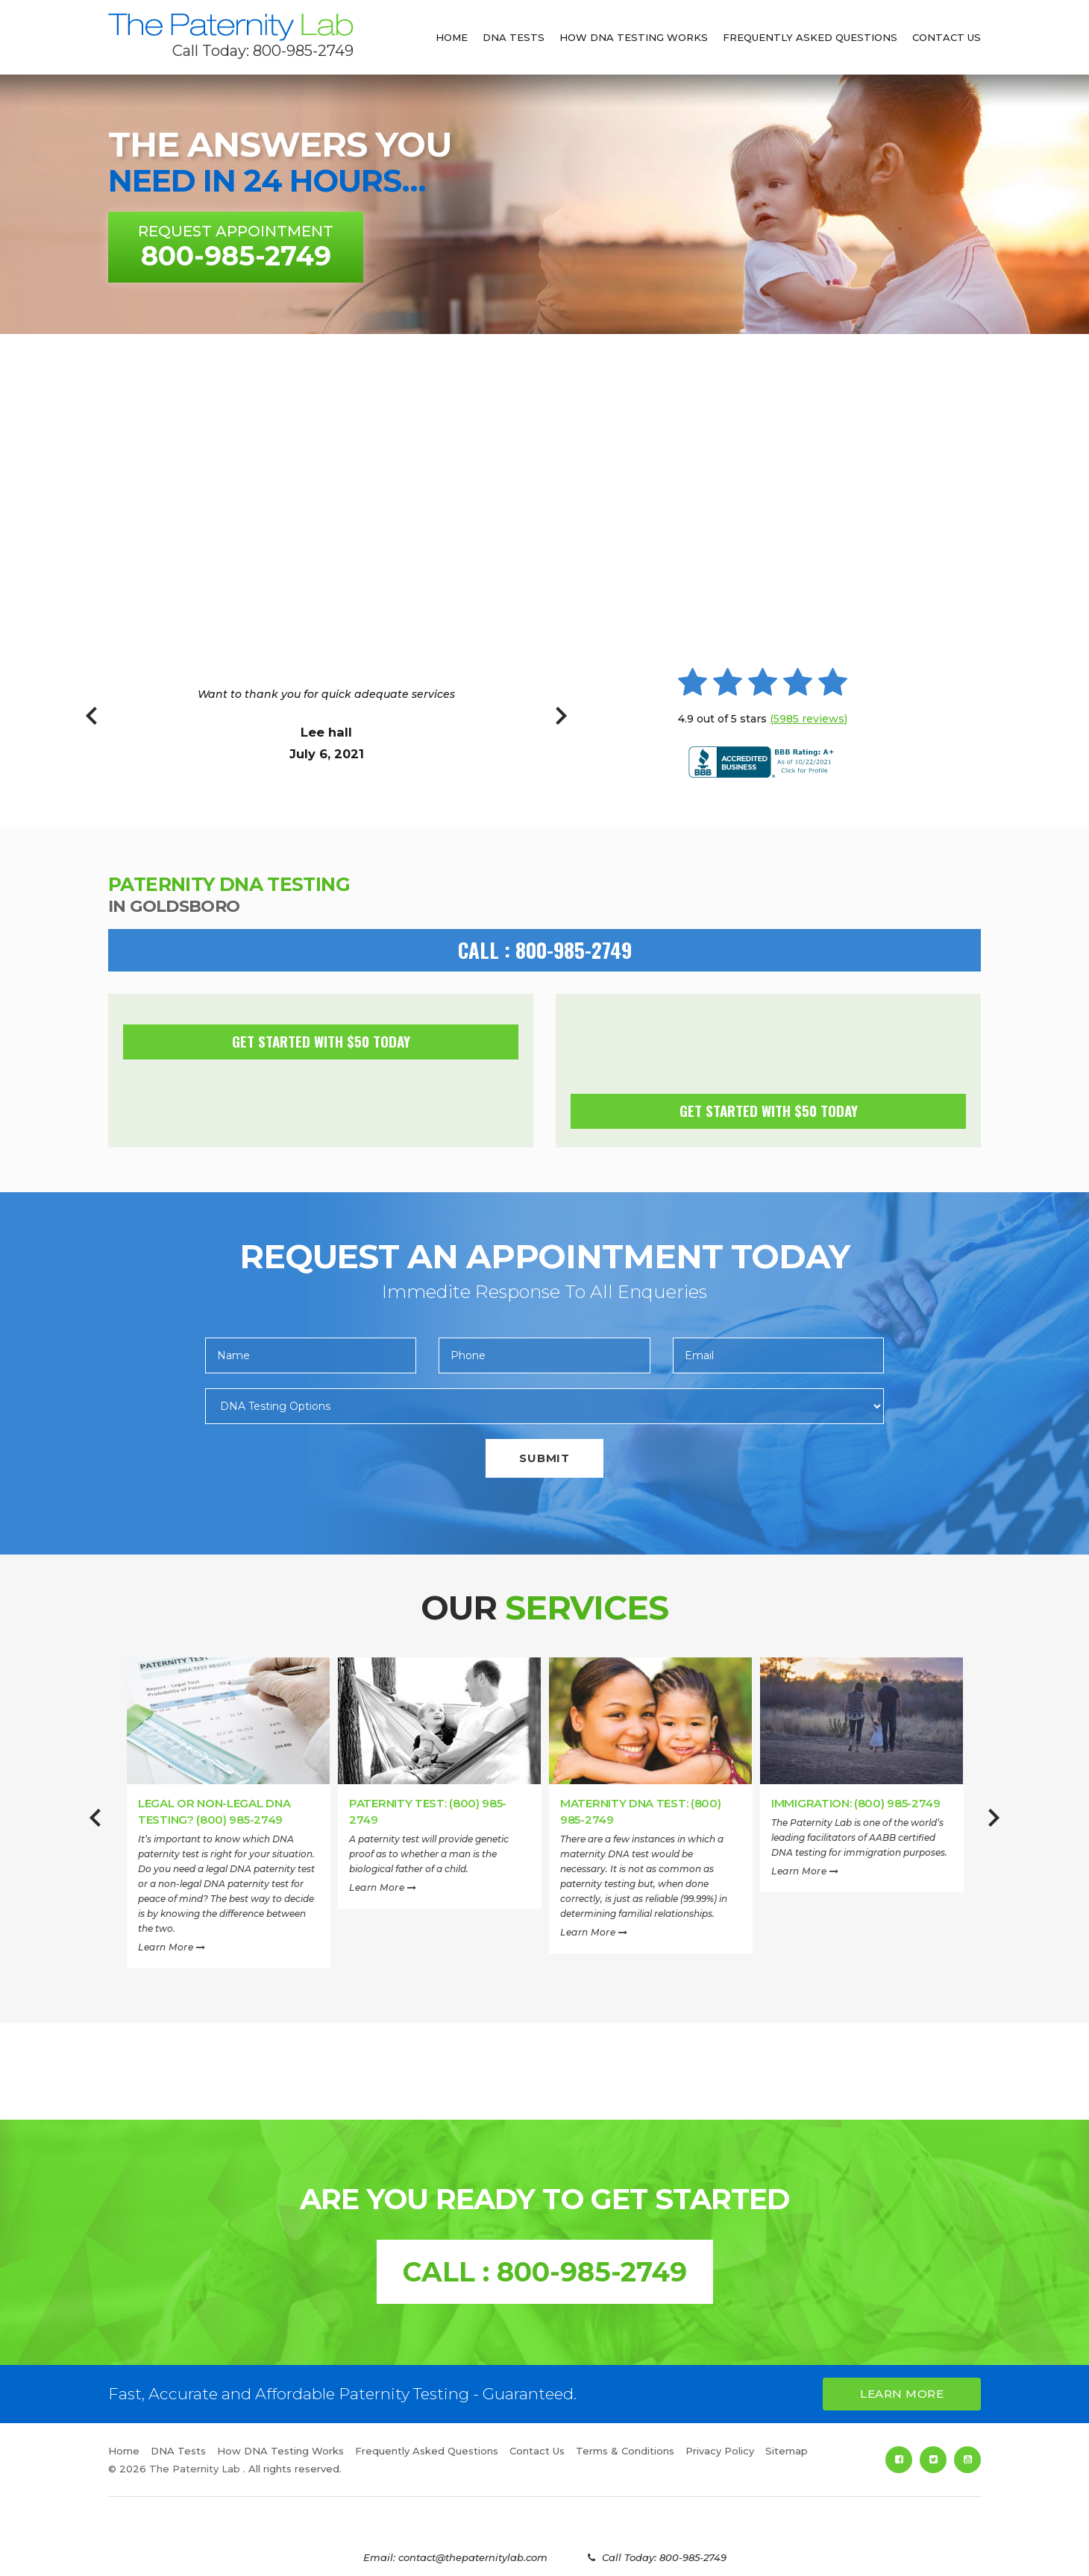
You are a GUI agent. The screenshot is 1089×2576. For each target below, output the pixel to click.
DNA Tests (513, 37)
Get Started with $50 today (321, 1040)
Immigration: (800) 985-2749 (856, 1803)
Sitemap (786, 2451)
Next (561, 724)
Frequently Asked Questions (810, 37)
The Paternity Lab (231, 27)
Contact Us (946, 37)
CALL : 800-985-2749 (545, 950)
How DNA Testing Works (633, 37)
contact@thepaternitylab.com (472, 2557)
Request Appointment (235, 247)
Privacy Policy (719, 2451)
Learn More (171, 1947)
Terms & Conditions (625, 2451)
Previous (91, 724)
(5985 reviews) (808, 718)
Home (452, 37)
